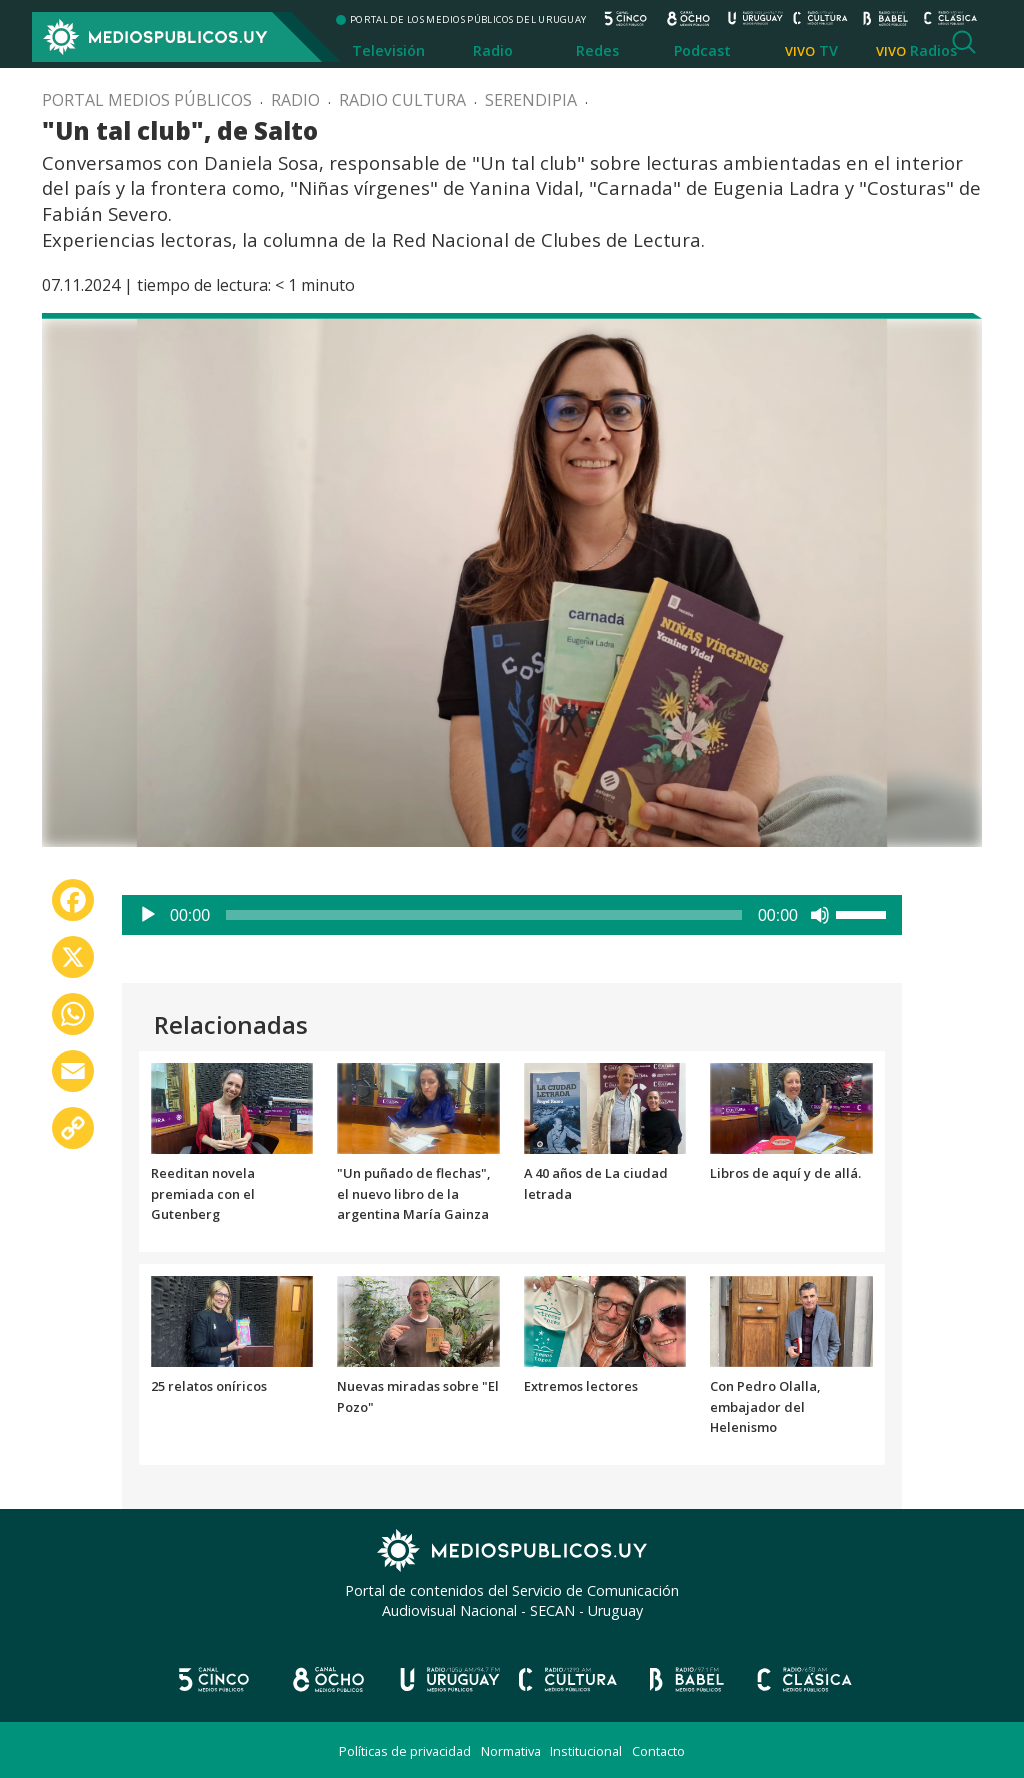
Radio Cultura (402, 100)
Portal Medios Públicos (147, 100)
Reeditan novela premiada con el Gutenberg (203, 1194)
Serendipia (531, 100)
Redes (597, 50)
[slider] (484, 915)
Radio (493, 50)
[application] (512, 915)
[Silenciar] (820, 915)
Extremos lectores (581, 1386)
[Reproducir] (148, 915)
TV (828, 50)
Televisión (388, 50)
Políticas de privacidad (405, 1751)
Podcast (702, 50)
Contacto (658, 1751)
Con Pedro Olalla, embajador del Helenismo (765, 1407)
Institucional (586, 1751)
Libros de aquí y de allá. (785, 1173)
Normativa (511, 1751)
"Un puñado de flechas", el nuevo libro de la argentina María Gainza (413, 1194)
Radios (933, 50)
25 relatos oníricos (209, 1386)
